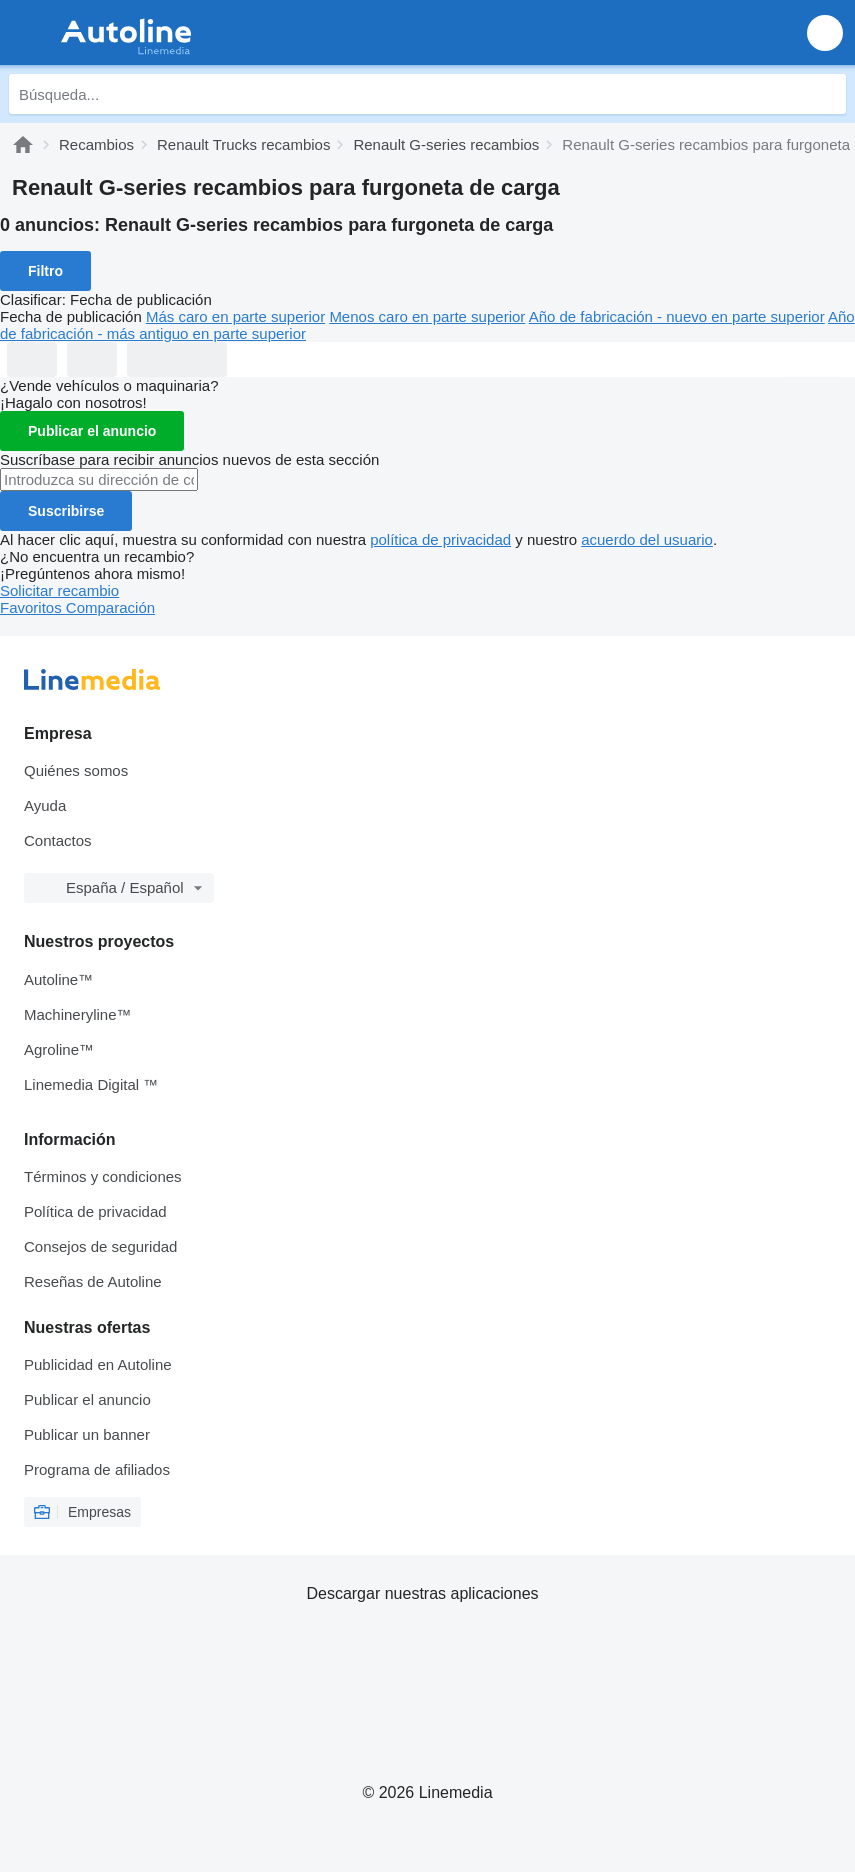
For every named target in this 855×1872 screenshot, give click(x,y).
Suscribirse (66, 511)
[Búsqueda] (826, 94)
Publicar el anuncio (92, 431)
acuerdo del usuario (647, 539)
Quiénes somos (76, 770)
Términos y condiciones (103, 1176)
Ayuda (45, 805)
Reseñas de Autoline (93, 1281)
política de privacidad (440, 539)
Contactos (58, 840)
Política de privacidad (95, 1211)
